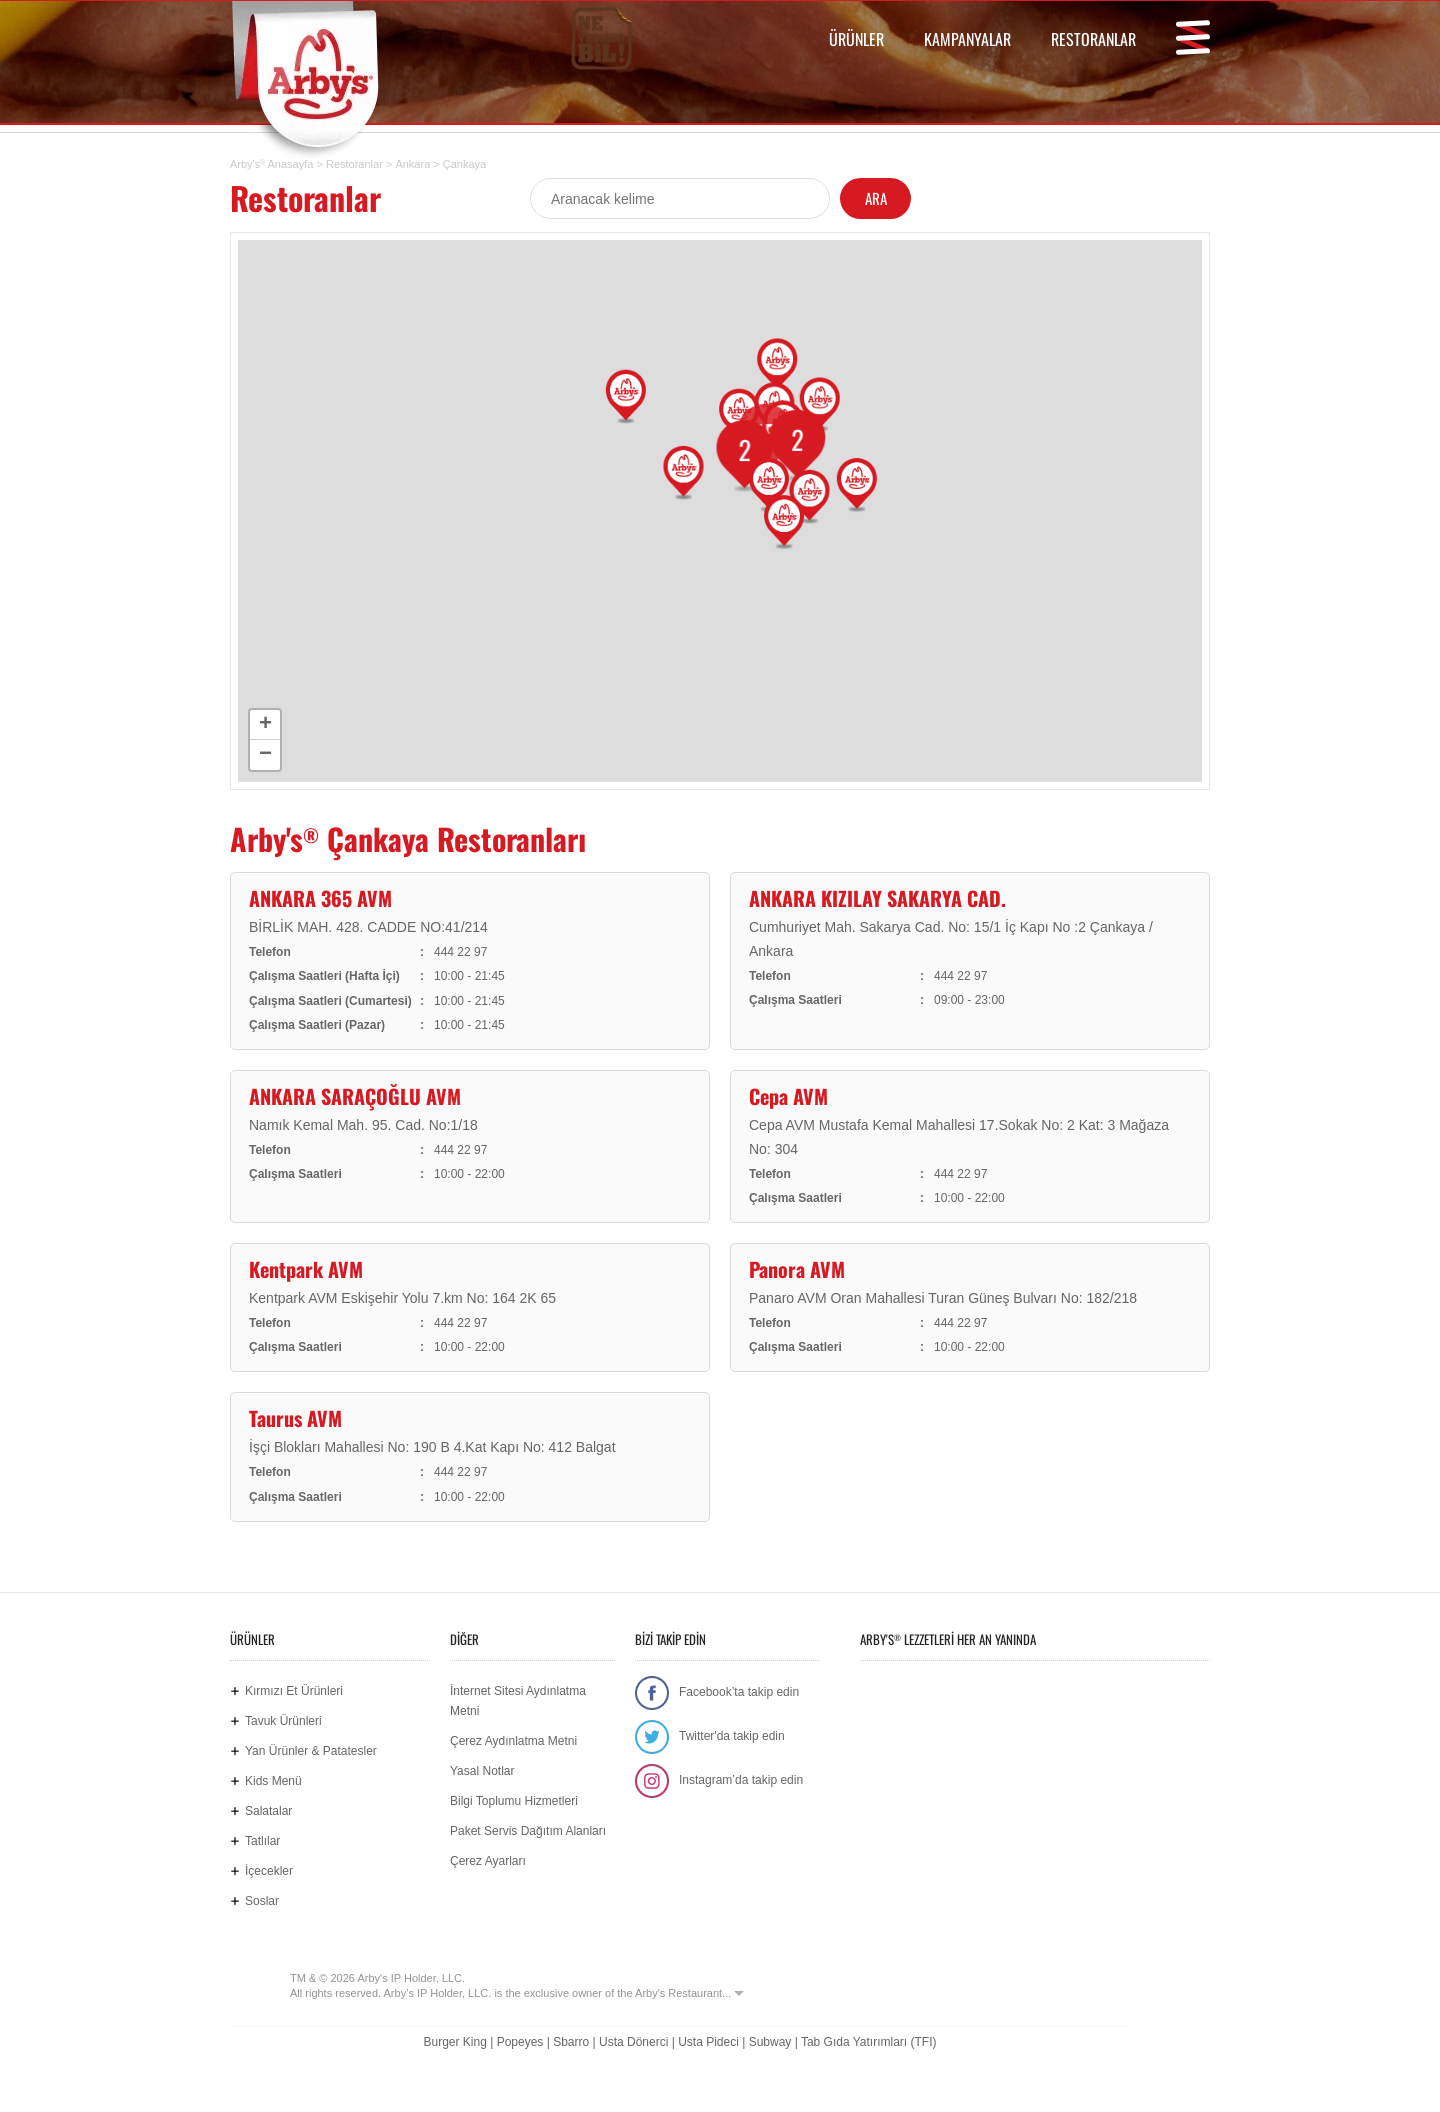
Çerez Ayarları (488, 1861)
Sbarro (571, 2042)
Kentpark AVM (306, 1269)
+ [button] (265, 725)
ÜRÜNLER (856, 39)
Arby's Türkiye (320, 74)
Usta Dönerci (633, 2042)
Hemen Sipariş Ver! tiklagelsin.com (1132, 1775)
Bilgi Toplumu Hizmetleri (514, 1801)
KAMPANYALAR (967, 39)
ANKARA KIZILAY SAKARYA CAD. (877, 898)
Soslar (262, 1901)
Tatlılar (262, 1841)
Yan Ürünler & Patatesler (311, 1751)
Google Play (1050, 1695)
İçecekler (269, 1871)
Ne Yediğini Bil (952, 1775)
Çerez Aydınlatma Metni (513, 1741)
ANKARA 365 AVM (320, 898)
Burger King (454, 2042)
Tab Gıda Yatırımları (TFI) (869, 2042)
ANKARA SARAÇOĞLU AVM (355, 1096)
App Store (922, 1695)
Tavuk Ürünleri (283, 1721)
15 (755, 440)
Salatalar (268, 1811)
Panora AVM (797, 1269)
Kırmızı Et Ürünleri (294, 1691)
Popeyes (520, 2042)
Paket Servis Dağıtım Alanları (528, 1831)
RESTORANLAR (1093, 39)
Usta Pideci (708, 2042)
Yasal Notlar (482, 1771)
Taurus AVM (295, 1418)
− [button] (265, 755)
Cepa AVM (788, 1096)
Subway (770, 2042)
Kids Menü (273, 1781)
